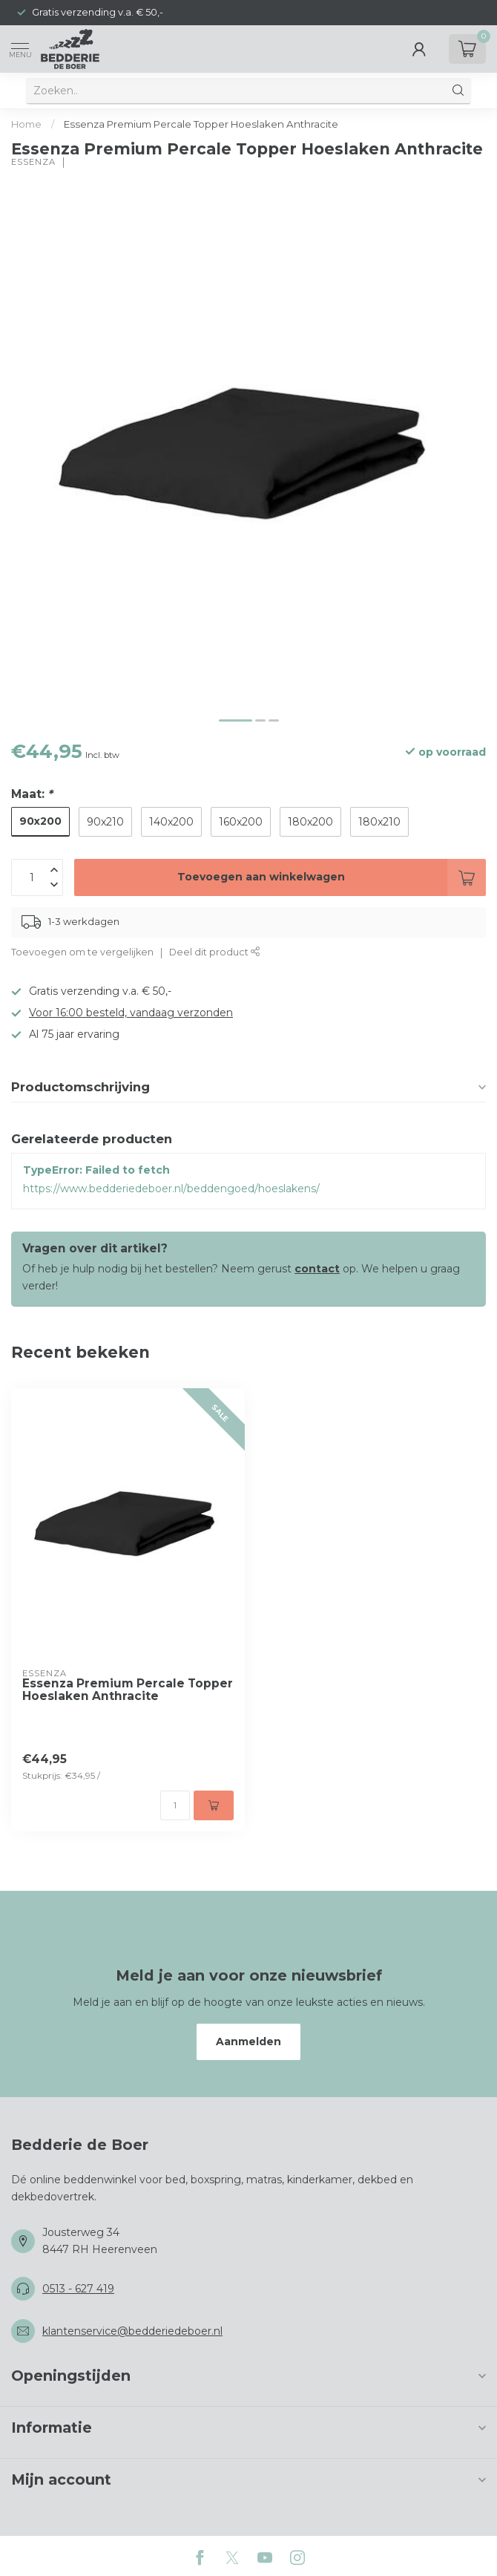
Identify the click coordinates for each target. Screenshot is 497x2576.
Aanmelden (248, 2041)
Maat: (32, 794)
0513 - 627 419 (78, 2288)
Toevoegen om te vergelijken (82, 952)
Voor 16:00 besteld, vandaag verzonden (131, 1012)
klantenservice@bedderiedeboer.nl (132, 2331)
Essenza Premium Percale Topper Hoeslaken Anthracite (201, 124)
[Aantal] (175, 1805)
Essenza (33, 162)
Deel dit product (214, 952)
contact (317, 1268)
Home (26, 124)
